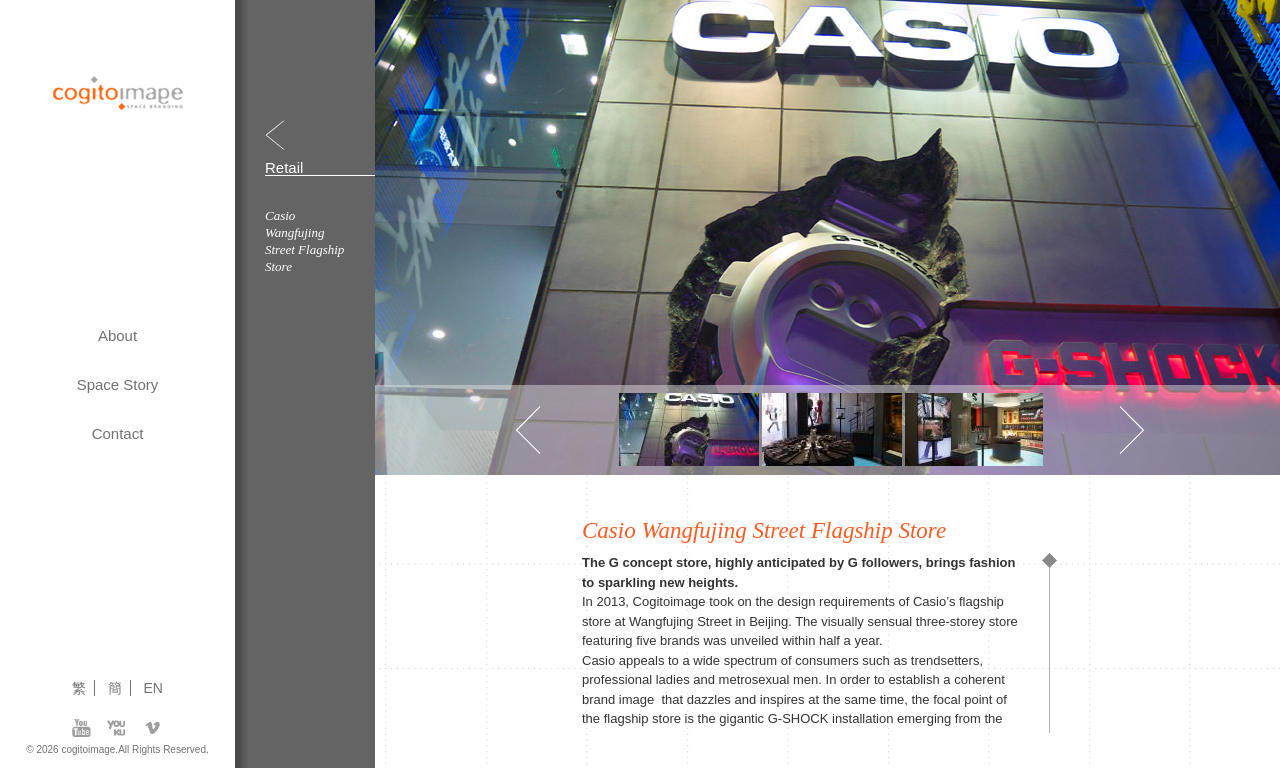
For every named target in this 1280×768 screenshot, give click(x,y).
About (117, 335)
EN (153, 688)
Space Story (118, 384)
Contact (118, 433)
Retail (284, 167)
